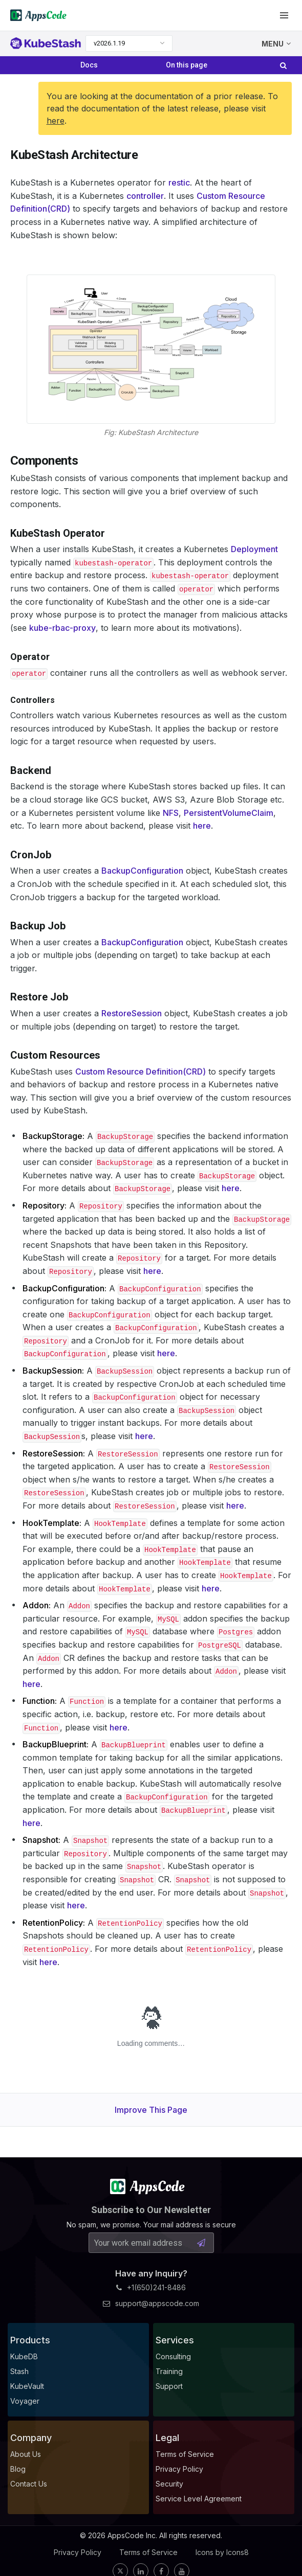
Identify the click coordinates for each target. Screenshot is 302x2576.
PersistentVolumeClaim (228, 813)
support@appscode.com (151, 2303)
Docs (89, 65)
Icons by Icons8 (222, 2552)
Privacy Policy (77, 2552)
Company (31, 2437)
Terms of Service (148, 2552)
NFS (171, 813)
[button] (284, 15)
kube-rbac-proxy (62, 628)
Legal (167, 2437)
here (55, 121)
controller (145, 196)
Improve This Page (151, 2110)
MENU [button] (276, 43)
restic (179, 182)
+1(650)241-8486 (151, 2287)
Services (175, 2340)
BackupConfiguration (142, 870)
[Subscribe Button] (201, 2242)
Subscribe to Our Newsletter (151, 2209)
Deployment (254, 549)
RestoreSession (131, 1013)
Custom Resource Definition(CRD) (140, 1071)
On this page (186, 65)
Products (30, 2340)
